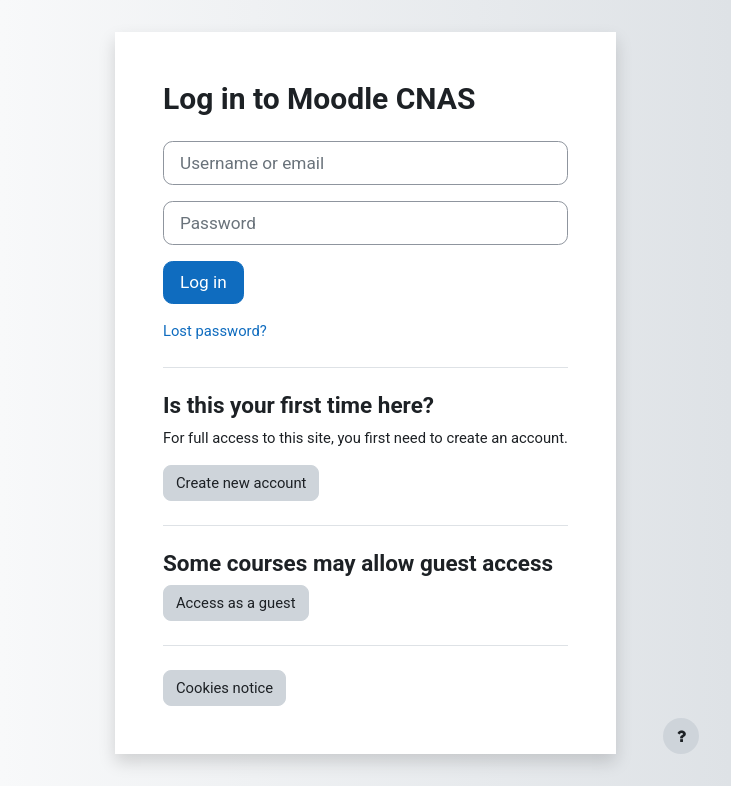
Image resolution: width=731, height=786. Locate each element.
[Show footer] (681, 736)
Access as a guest (236, 603)
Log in (203, 282)
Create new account (241, 483)
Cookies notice (224, 688)
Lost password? (215, 331)
